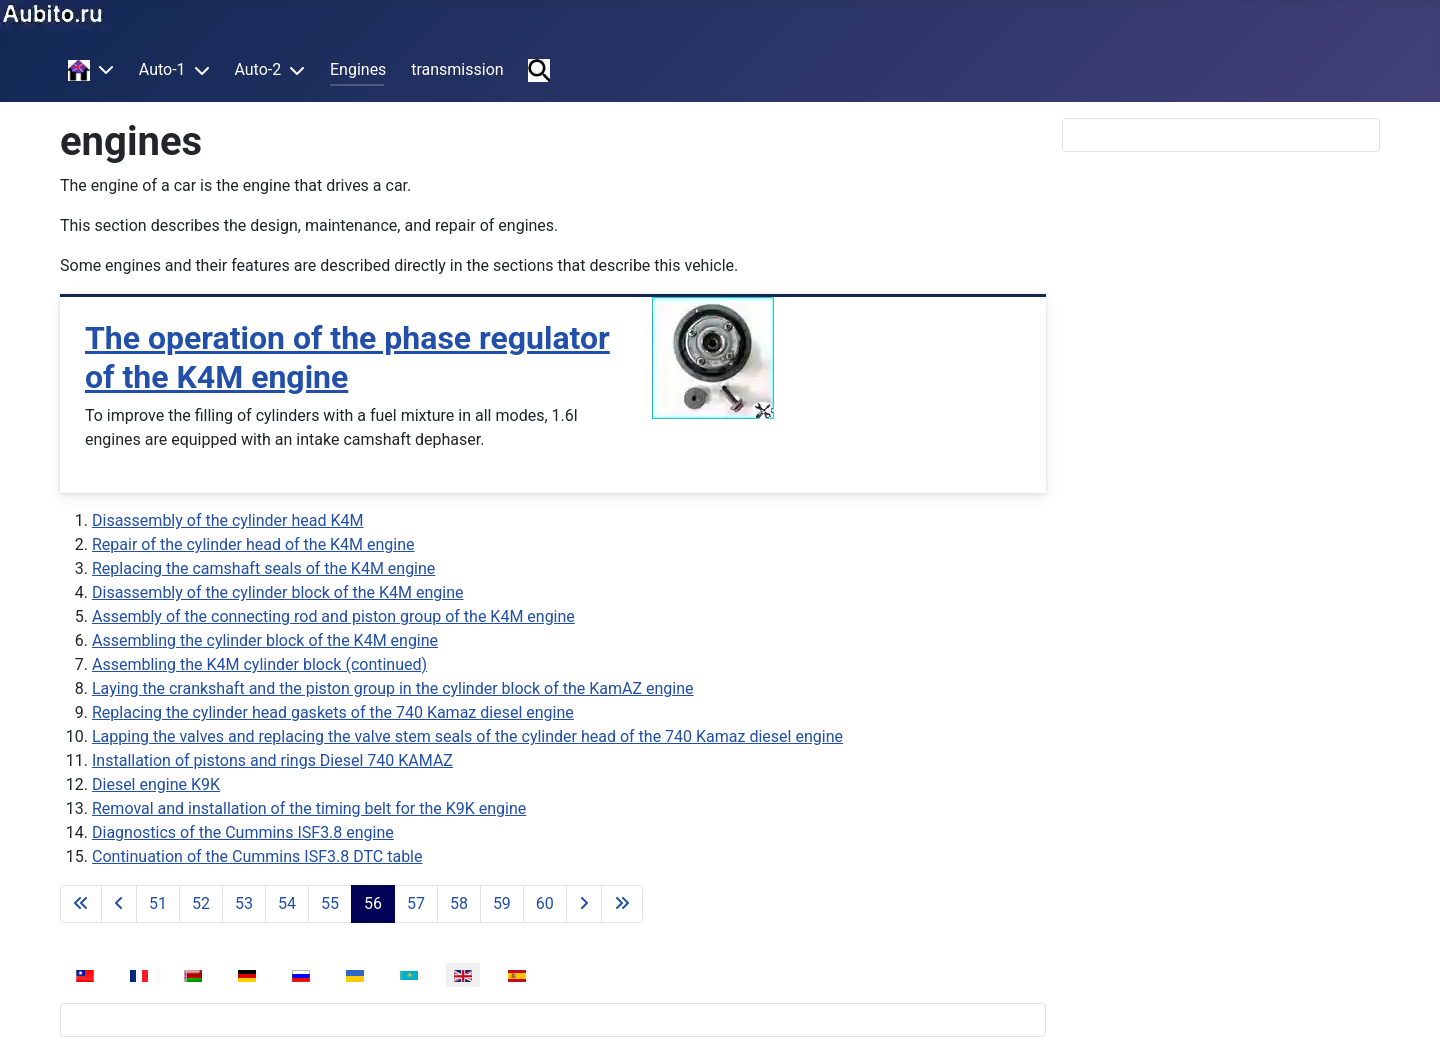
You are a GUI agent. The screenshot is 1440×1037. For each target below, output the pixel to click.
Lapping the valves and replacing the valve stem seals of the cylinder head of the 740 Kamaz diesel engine (467, 736)
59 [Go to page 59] (502, 903)
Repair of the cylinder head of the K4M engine (253, 544)
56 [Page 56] (373, 903)
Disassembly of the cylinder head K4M (227, 520)
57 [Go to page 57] (416, 903)
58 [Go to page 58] (459, 903)
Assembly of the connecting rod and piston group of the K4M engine (333, 616)
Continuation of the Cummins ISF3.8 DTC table (257, 856)
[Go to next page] (584, 904)
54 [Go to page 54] (287, 903)
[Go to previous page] (119, 904)
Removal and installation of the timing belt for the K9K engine (309, 808)
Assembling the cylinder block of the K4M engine (265, 640)
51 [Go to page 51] (158, 903)
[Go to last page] (622, 904)
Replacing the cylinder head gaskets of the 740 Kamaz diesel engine (333, 712)
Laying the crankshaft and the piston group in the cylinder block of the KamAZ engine (393, 688)
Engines (358, 69)
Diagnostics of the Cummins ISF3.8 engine (243, 832)
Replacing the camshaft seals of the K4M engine (263, 568)
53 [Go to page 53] (244, 903)
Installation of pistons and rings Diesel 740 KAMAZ (272, 760)
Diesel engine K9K (156, 784)
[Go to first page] (81, 904)
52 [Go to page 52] (201, 903)
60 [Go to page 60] (545, 903)
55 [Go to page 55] (330, 903)
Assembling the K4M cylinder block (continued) (259, 664)
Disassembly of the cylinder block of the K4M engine (278, 592)
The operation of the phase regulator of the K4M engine (347, 357)
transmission (457, 69)
